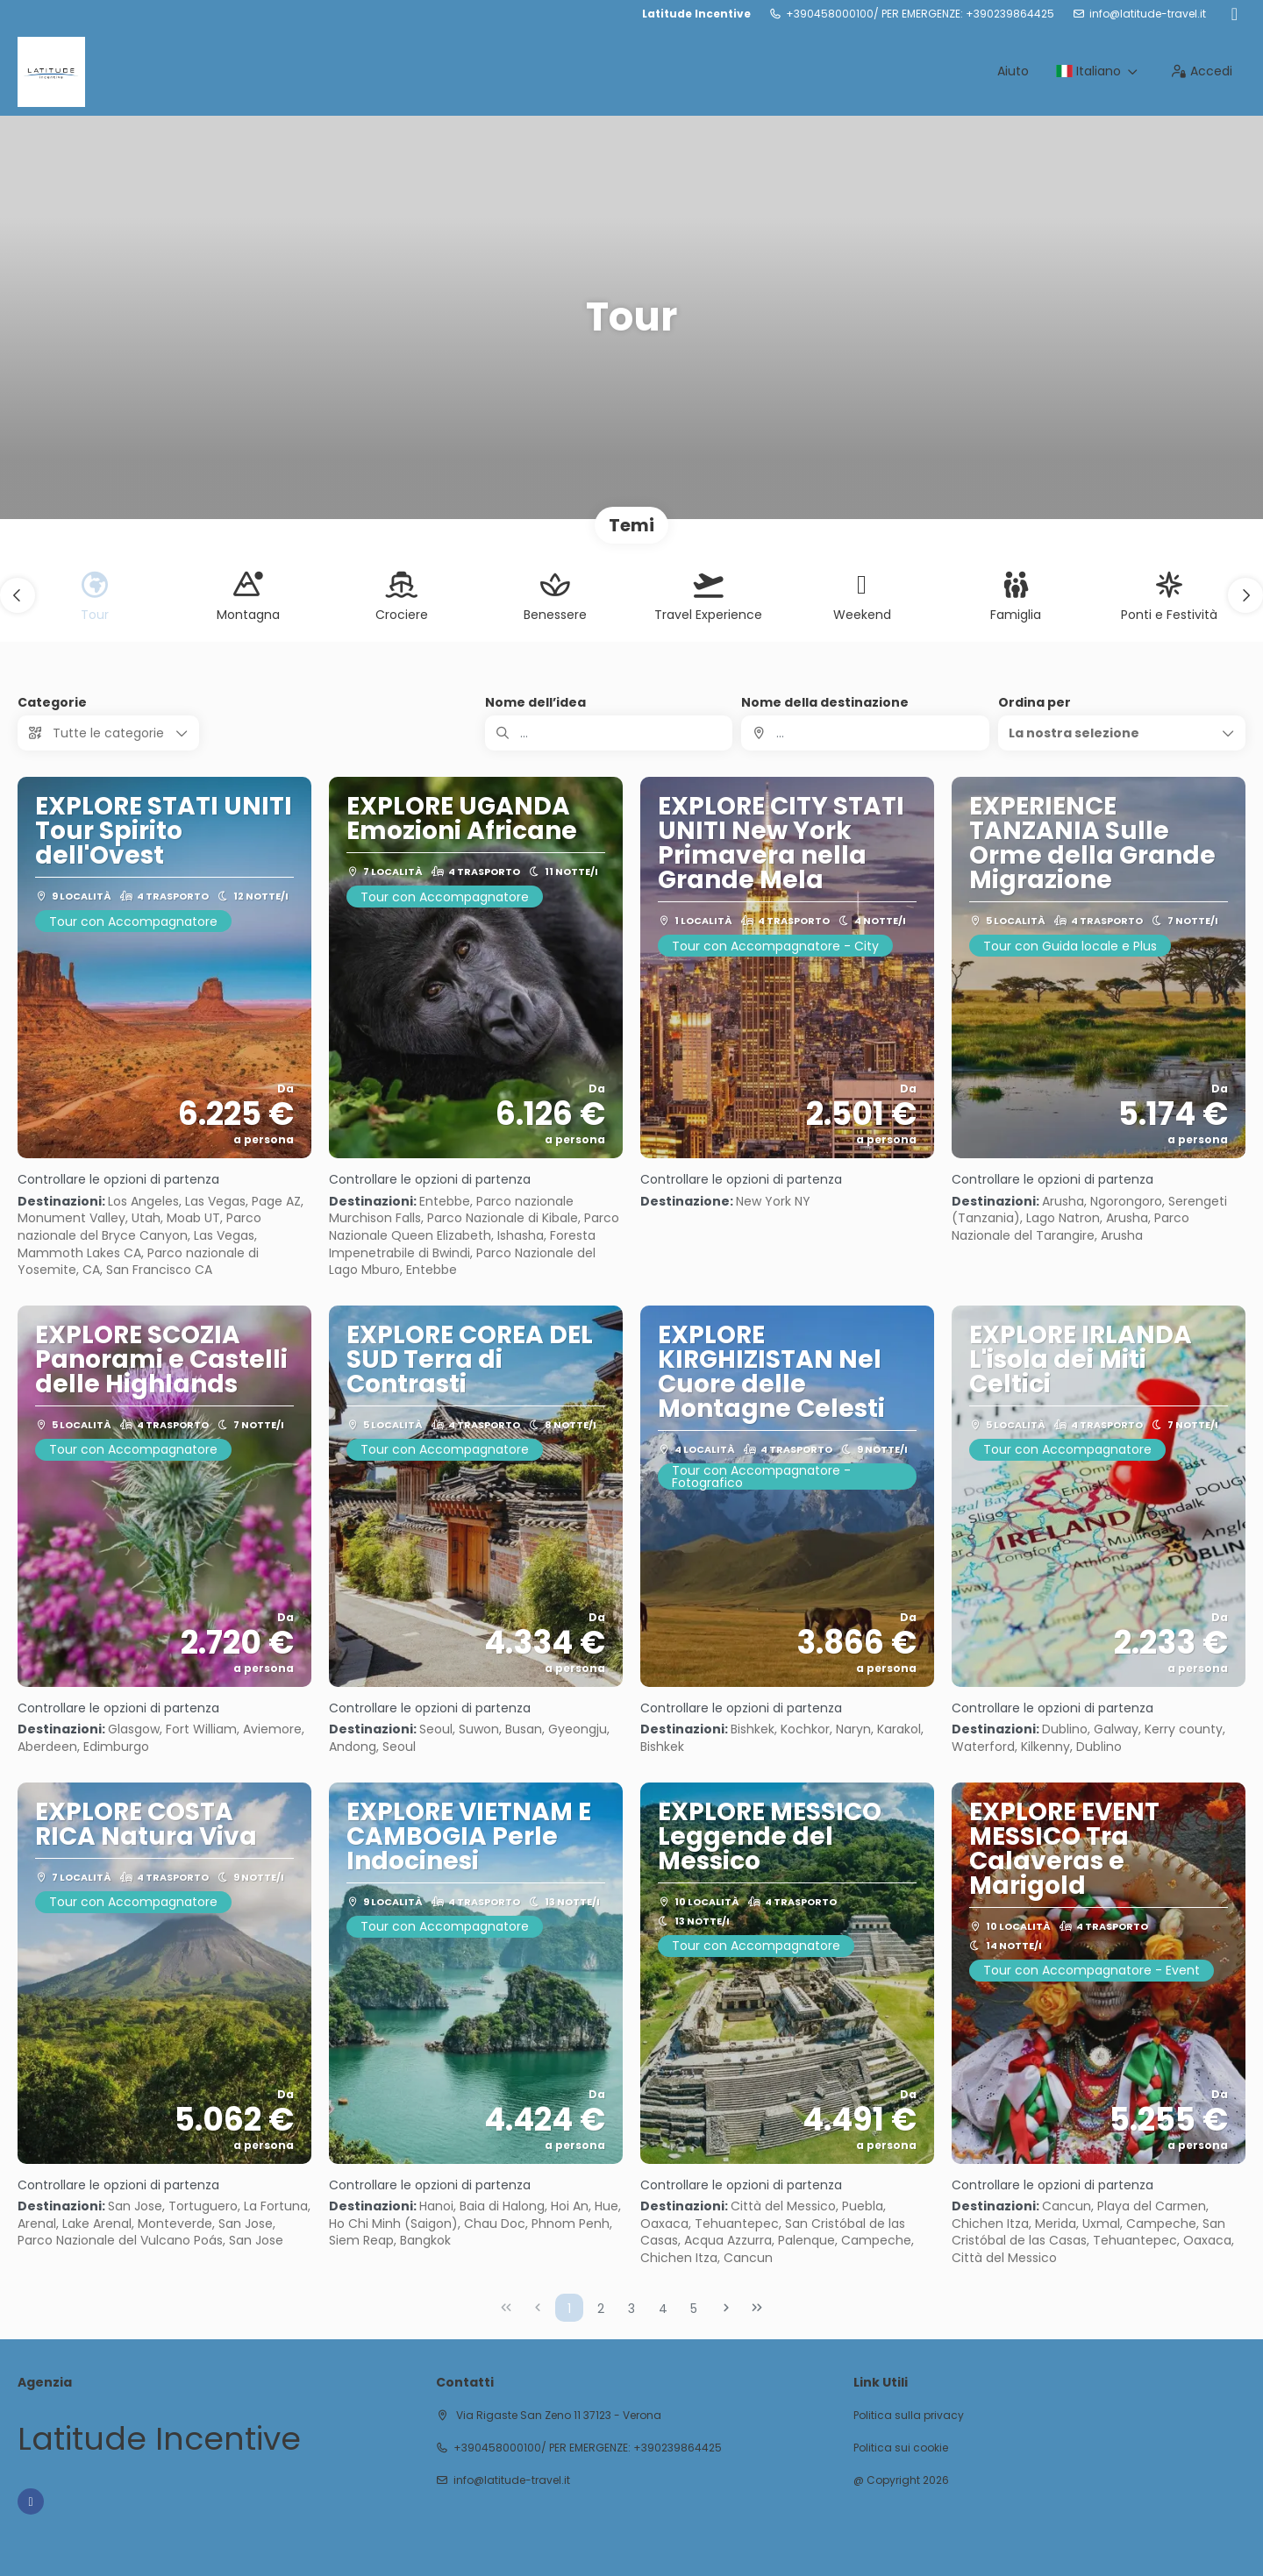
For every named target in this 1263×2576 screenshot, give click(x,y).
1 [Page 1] (569, 2308)
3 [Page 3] (631, 2308)
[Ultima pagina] (757, 2308)
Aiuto (1013, 71)
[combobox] (864, 733)
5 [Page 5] (693, 2308)
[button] (17, 595)
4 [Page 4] (663, 2308)
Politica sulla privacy (908, 2416)
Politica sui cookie (900, 2448)
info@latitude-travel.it (1147, 14)
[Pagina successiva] (726, 2308)
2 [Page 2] (600, 2308)
